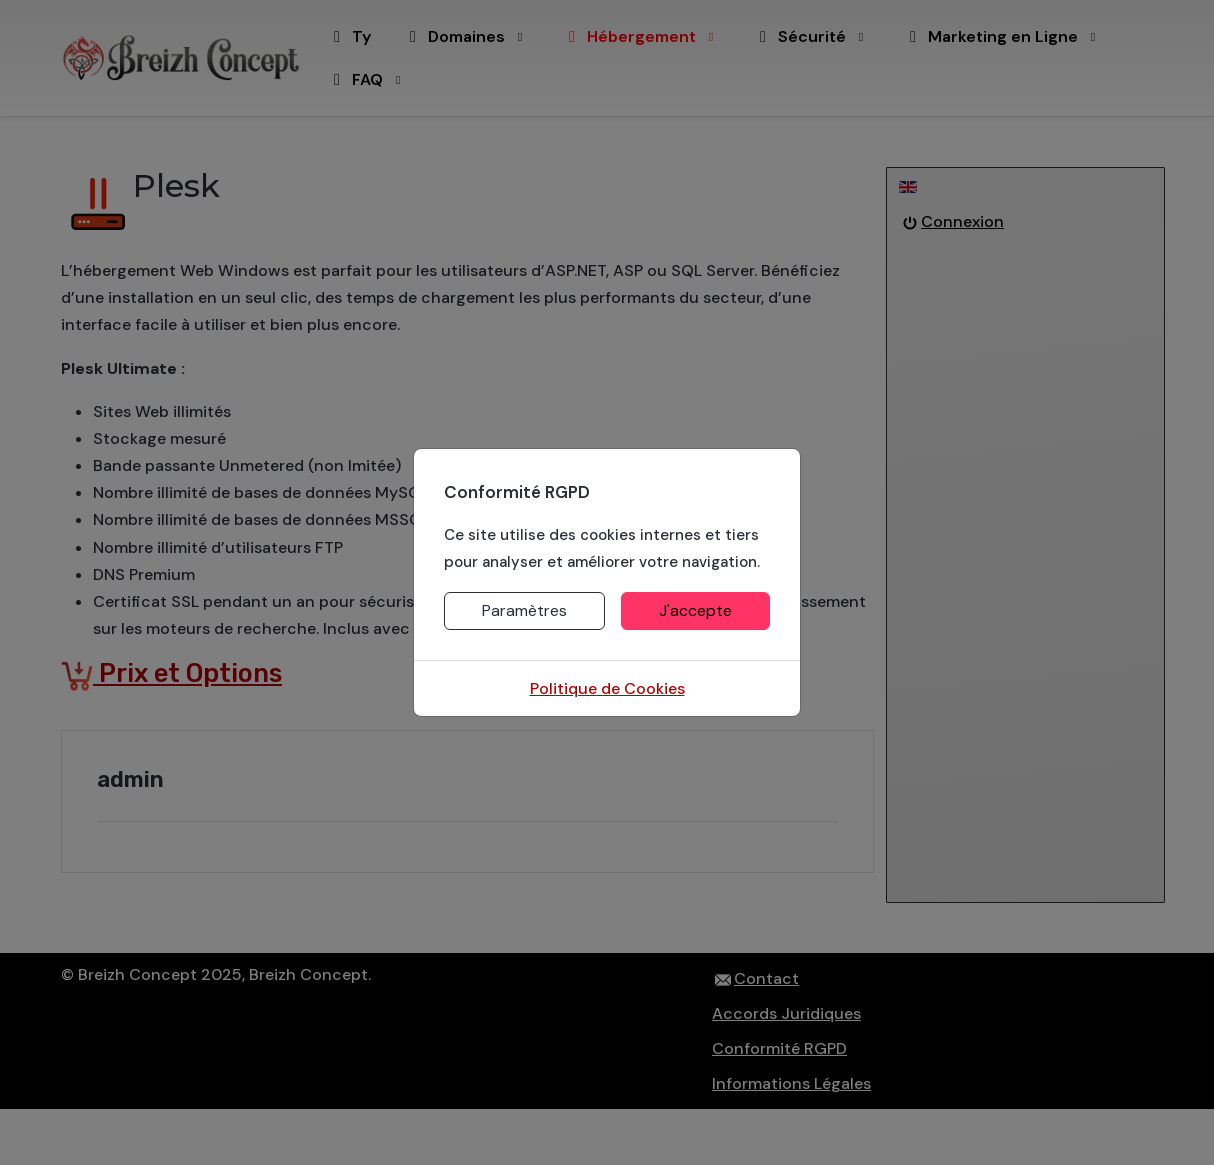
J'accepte (695, 610)
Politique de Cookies (607, 688)
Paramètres (524, 610)
